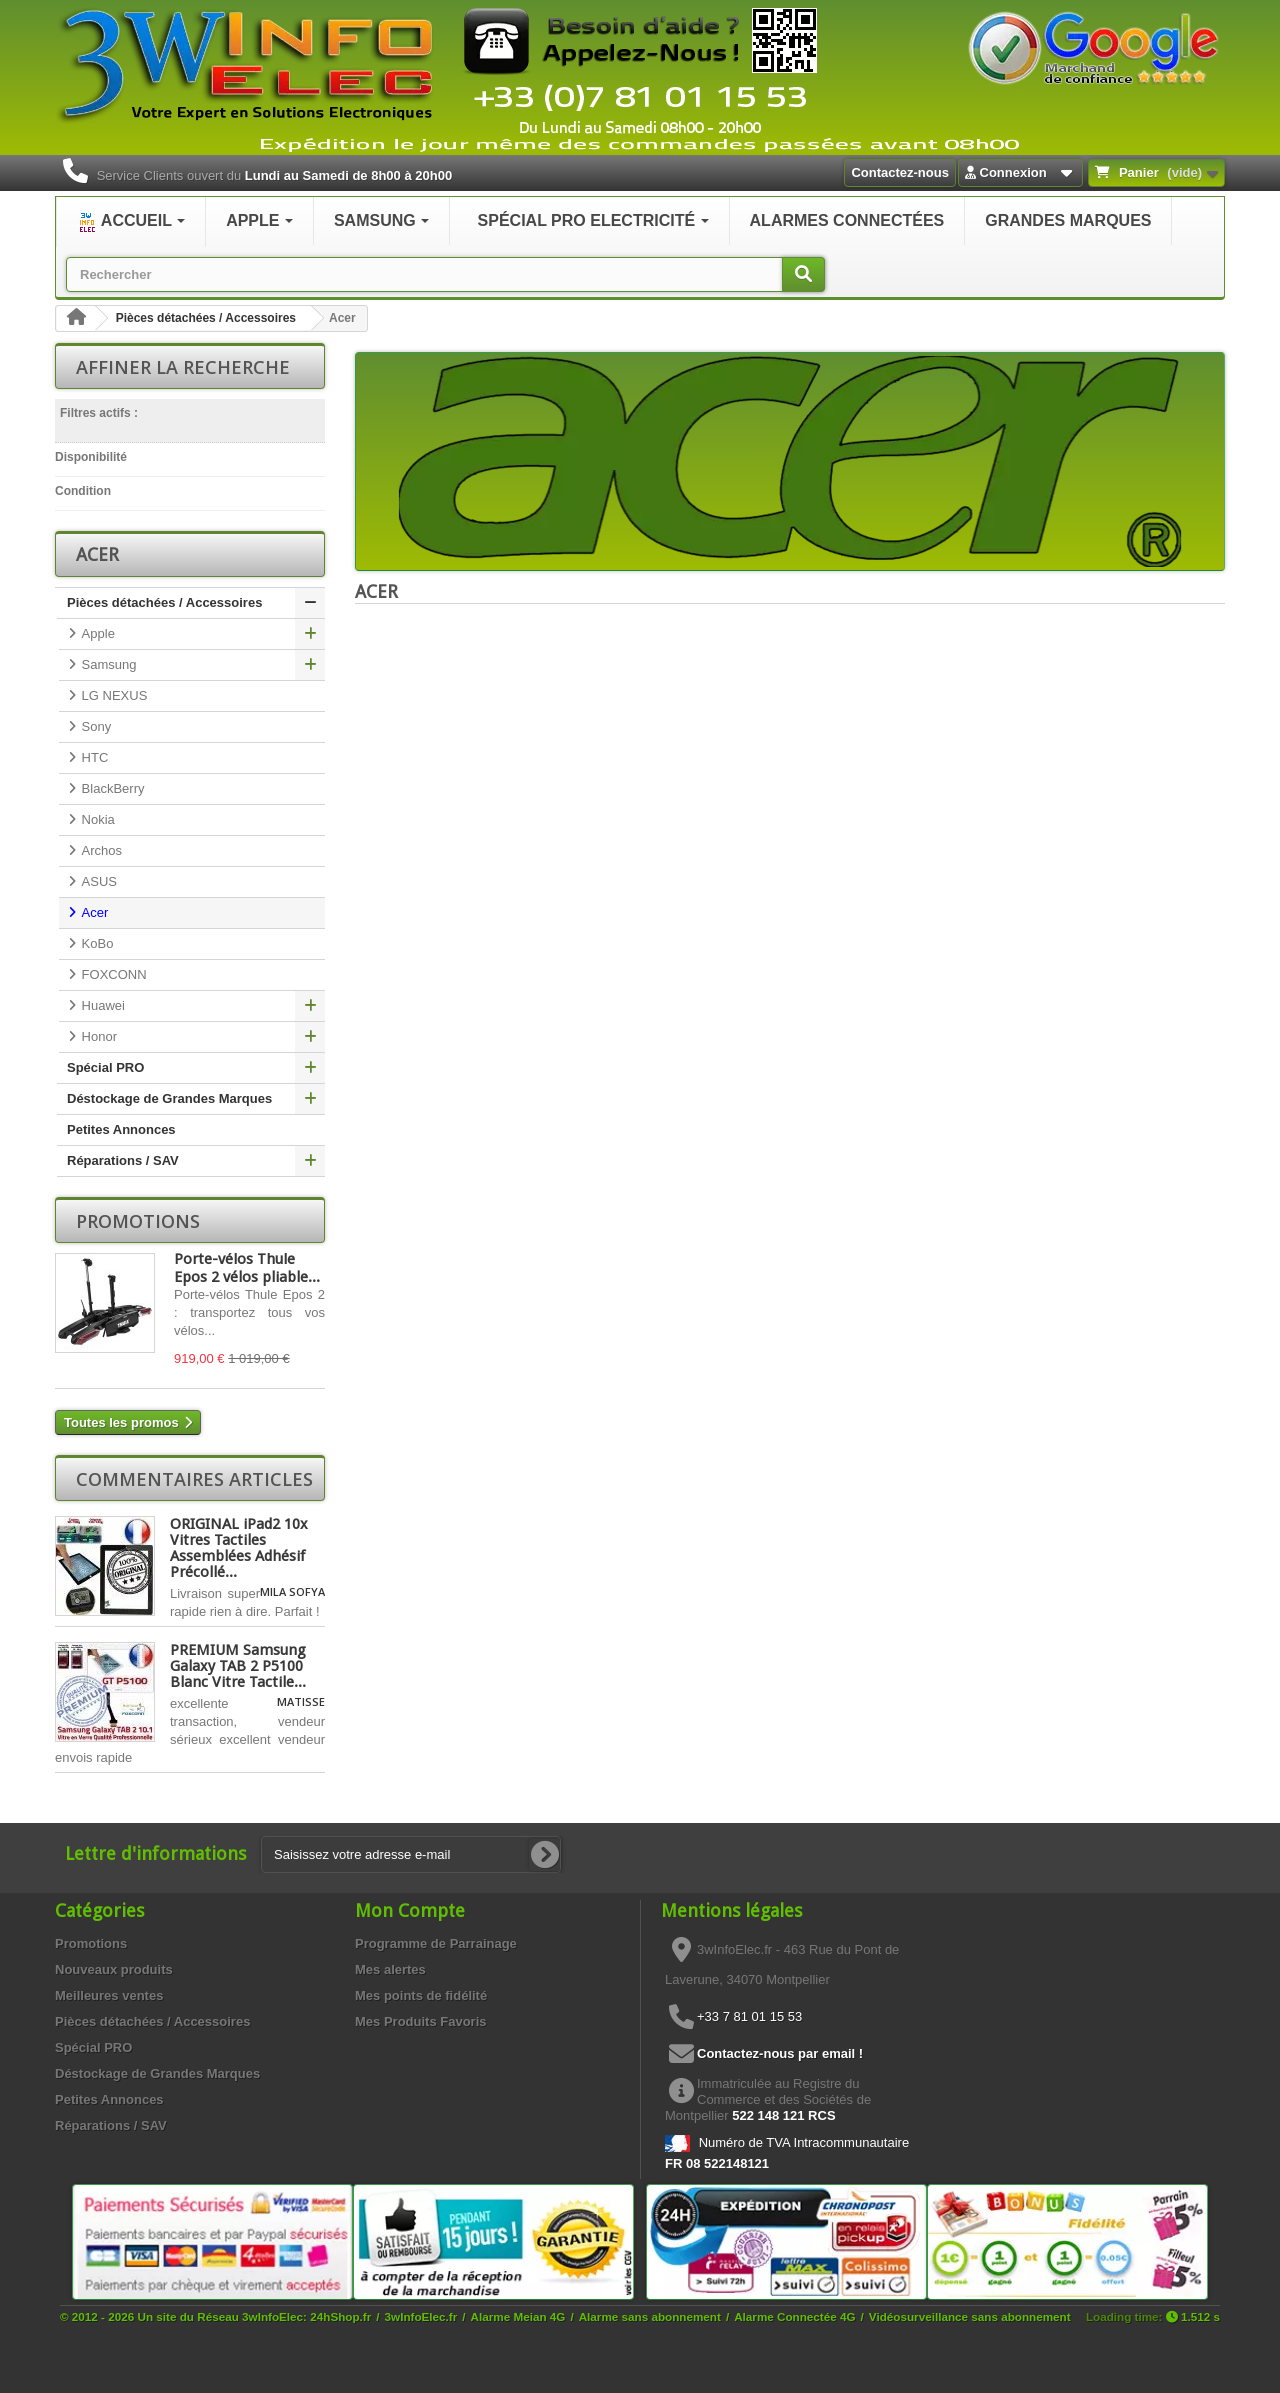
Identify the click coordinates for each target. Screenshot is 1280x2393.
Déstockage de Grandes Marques (169, 1098)
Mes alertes (390, 1969)
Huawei (101, 1005)
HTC (93, 757)
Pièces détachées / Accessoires (206, 318)
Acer (93, 912)
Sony (94, 726)
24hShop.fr (340, 2316)
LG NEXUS (112, 695)
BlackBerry (111, 788)
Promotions (138, 1221)
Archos (100, 850)
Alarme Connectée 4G (794, 2316)
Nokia (96, 819)
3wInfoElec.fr (421, 2316)
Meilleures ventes (109, 1995)
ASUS (97, 881)
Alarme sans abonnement (650, 2316)
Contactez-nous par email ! (780, 2053)
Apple (96, 633)
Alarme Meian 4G (518, 2316)
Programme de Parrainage (436, 1943)
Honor (97, 1036)
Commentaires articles (194, 1479)
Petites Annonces (121, 1129)
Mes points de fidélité (421, 1995)
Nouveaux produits (114, 1969)
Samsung (107, 664)
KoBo (95, 943)
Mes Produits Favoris (420, 2021)
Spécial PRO (105, 1067)
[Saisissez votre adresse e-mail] (411, 1854)
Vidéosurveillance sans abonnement (970, 2316)
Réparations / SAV (123, 1160)
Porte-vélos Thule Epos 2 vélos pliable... (247, 1268)
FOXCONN (112, 974)
